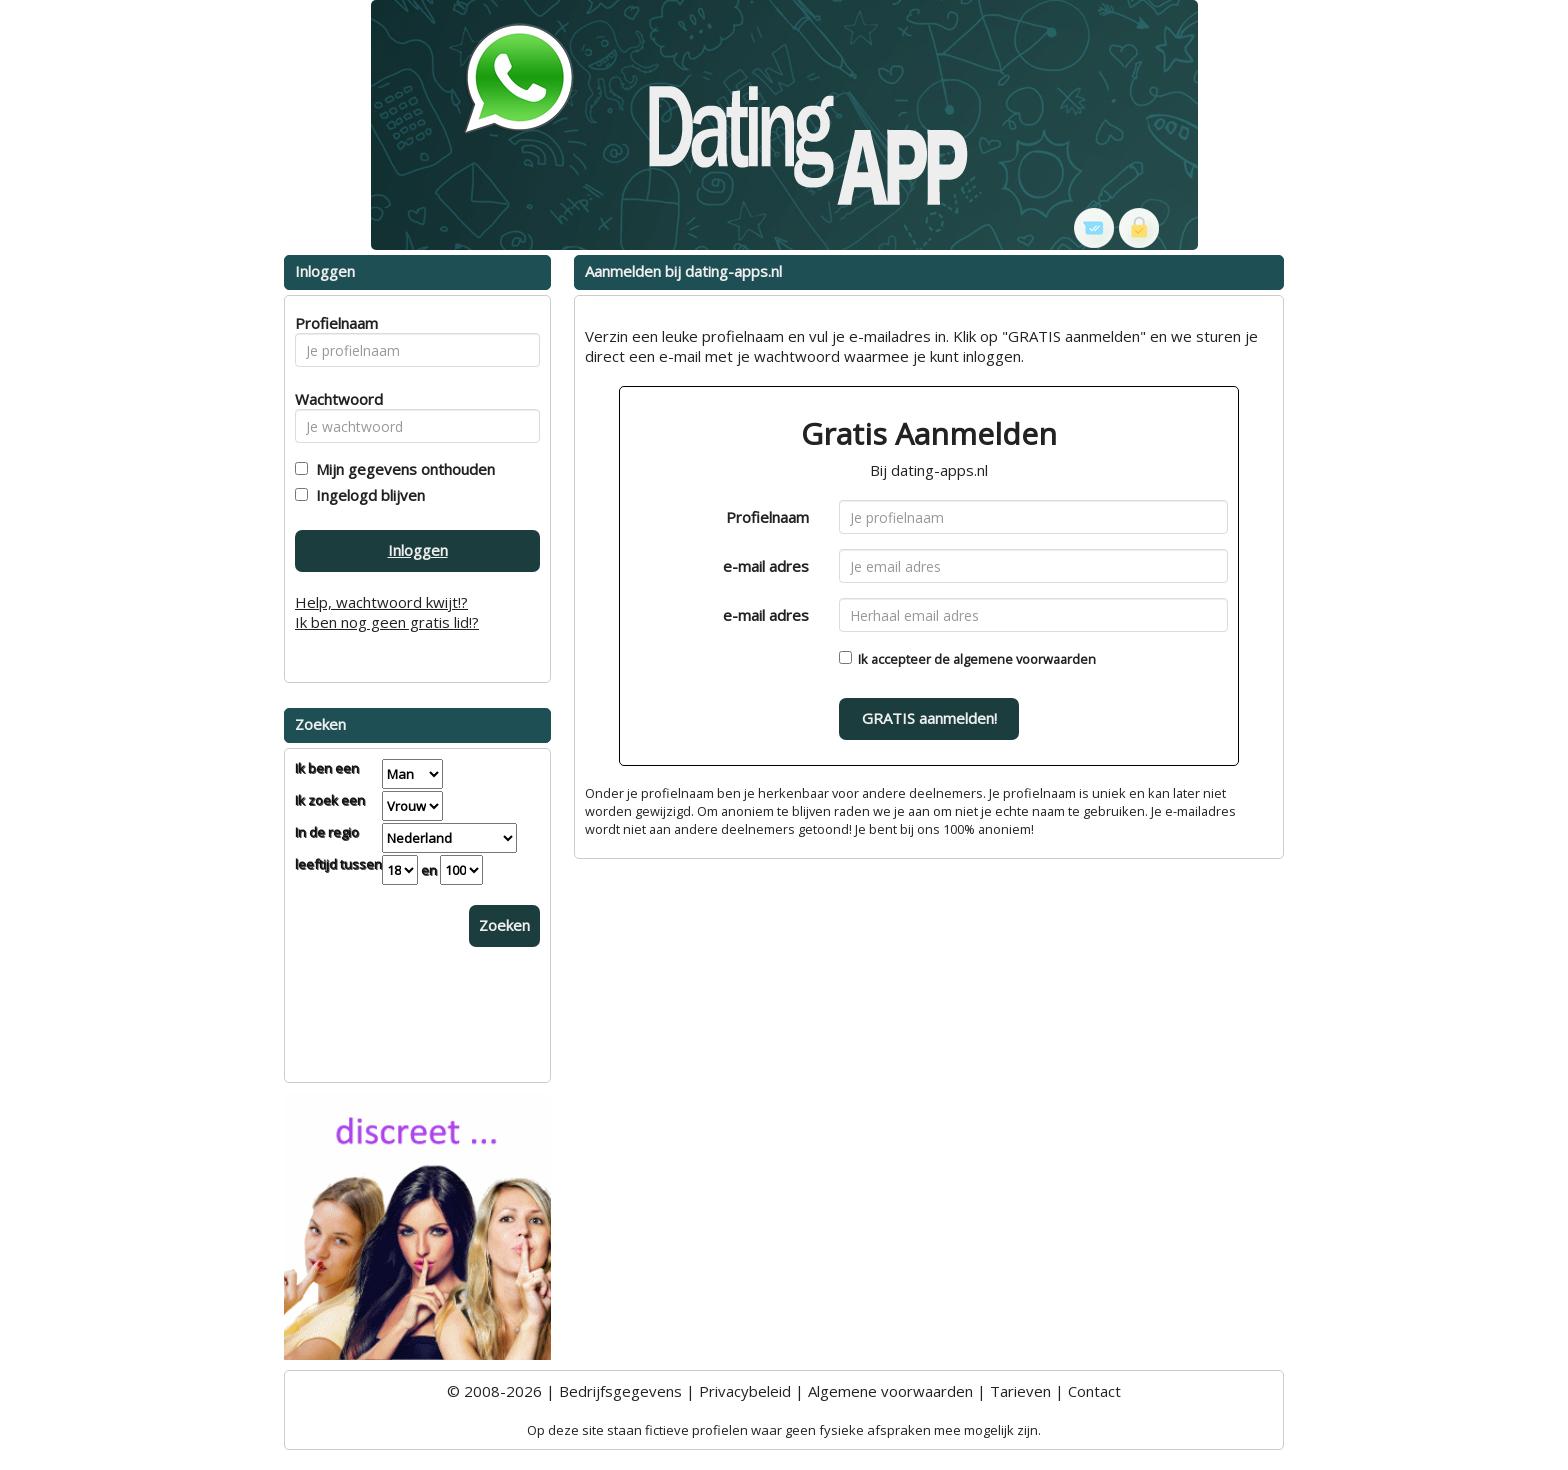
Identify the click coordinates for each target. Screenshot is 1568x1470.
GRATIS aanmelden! (929, 718)
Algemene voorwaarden (890, 1391)
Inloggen (418, 550)
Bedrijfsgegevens (620, 1391)
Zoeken (504, 925)
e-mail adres (766, 566)
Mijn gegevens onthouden (401, 469)
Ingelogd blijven (366, 495)
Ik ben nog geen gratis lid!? (387, 622)
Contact (1094, 1391)
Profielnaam (767, 517)
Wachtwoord (333, 399)
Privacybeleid (745, 1391)
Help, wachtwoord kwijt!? (381, 602)
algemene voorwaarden (1024, 659)
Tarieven (1020, 1391)
